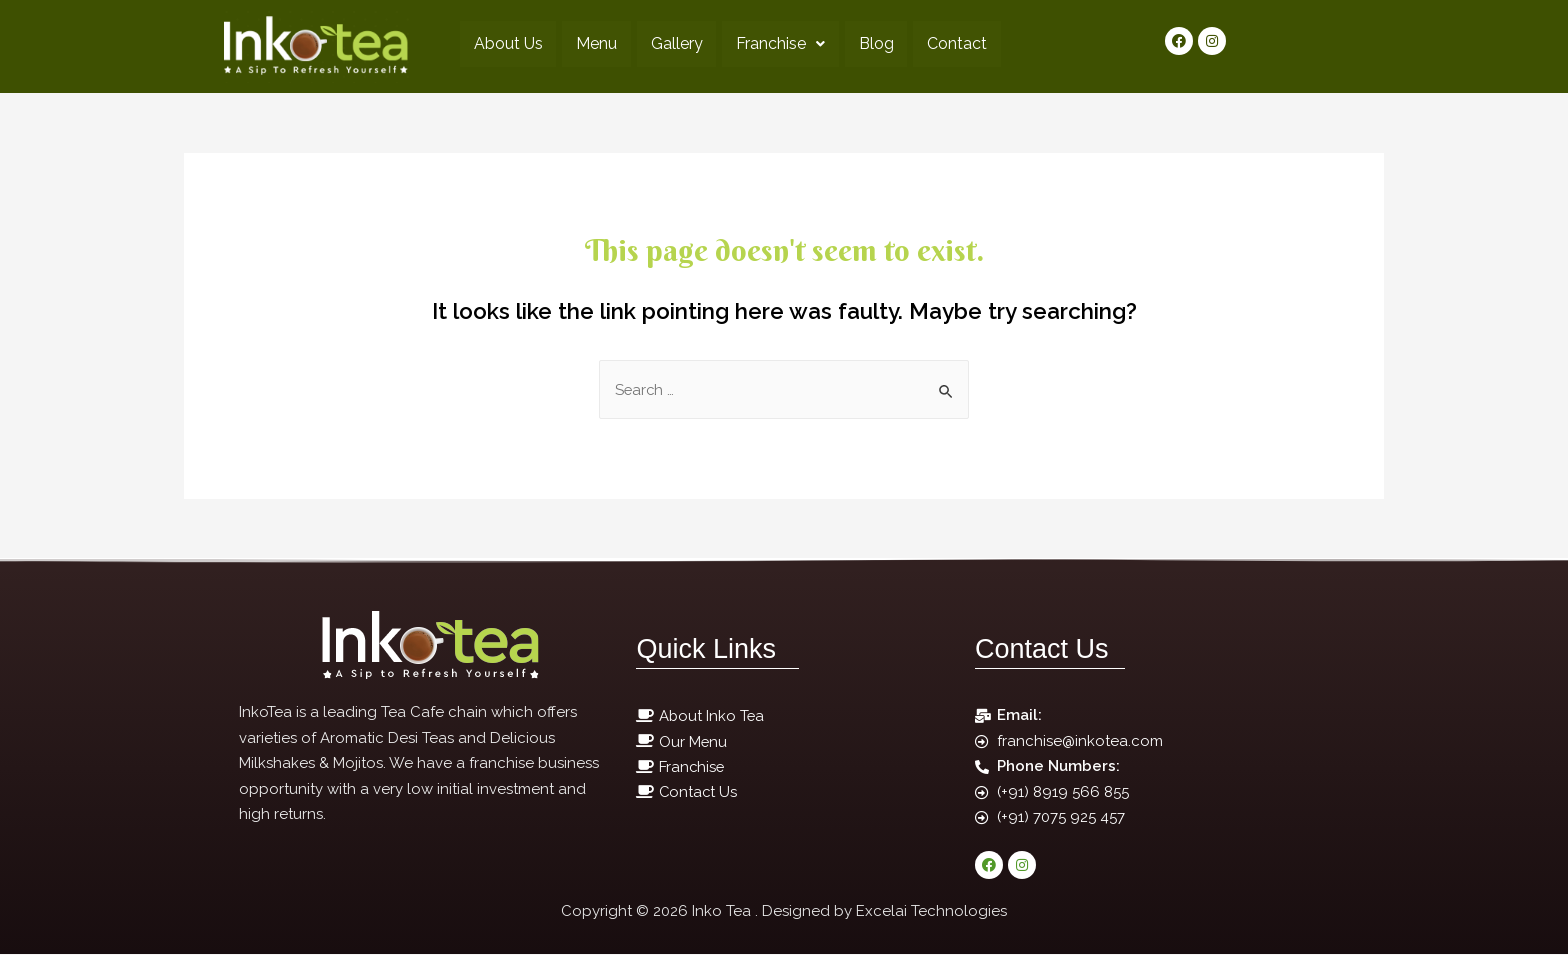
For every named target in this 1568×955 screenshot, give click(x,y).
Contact (963, 43)
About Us (501, 43)
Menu (592, 43)
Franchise (781, 43)
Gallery (675, 43)
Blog (879, 43)
